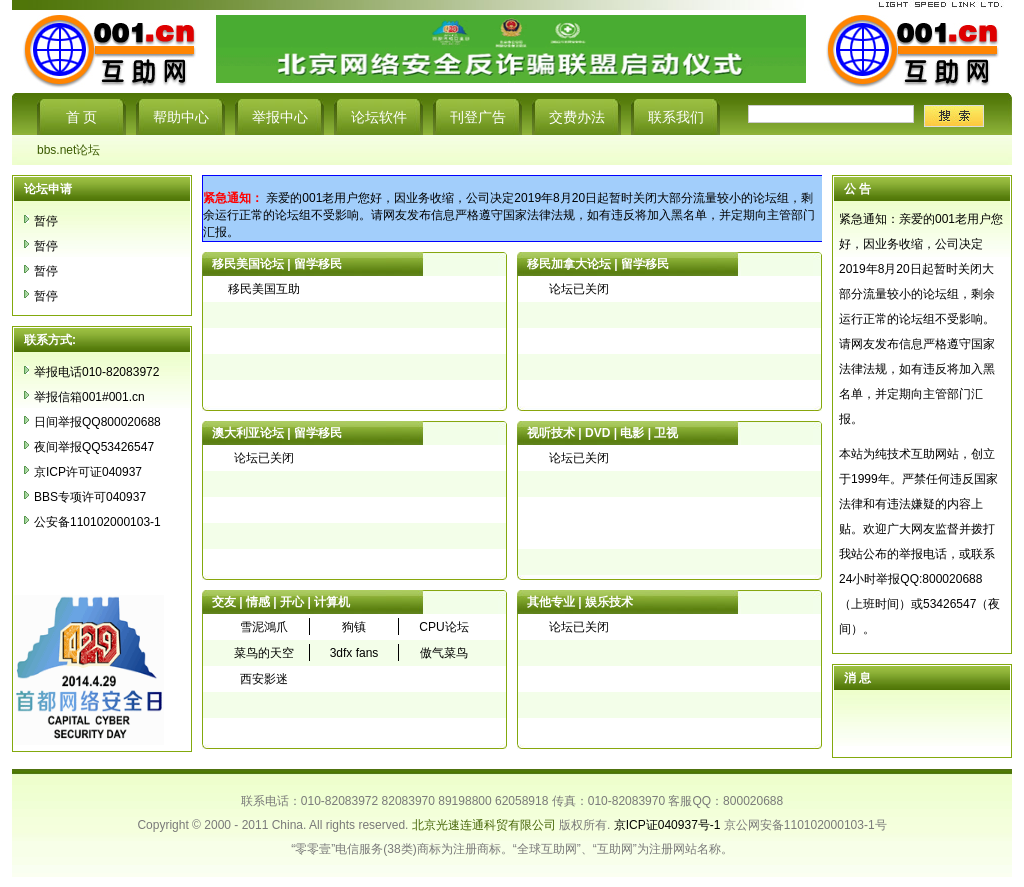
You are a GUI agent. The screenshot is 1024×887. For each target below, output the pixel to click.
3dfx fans (354, 653)
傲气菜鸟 (444, 653)
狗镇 (354, 627)
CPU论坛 (443, 627)
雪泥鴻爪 (264, 627)
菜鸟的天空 (264, 653)
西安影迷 (264, 679)
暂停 (46, 221)
